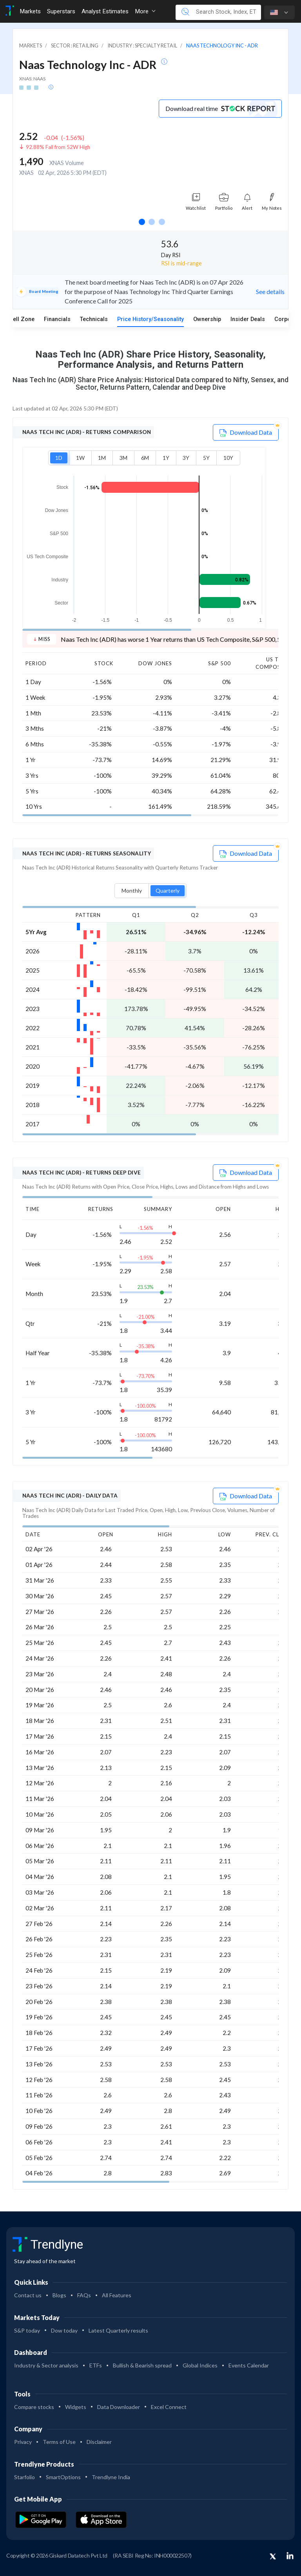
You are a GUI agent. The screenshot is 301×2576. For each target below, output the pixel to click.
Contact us (28, 2295)
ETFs (95, 2365)
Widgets (75, 2407)
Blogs (59, 2295)
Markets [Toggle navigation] (30, 11)
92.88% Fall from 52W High (58, 147)
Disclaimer (99, 2441)
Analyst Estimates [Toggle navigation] (105, 11)
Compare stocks (34, 2407)
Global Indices (200, 2365)
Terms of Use (59, 2441)
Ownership (207, 319)
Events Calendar (248, 2365)
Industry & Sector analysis (46, 2365)
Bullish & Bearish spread (142, 2365)
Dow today (64, 2330)
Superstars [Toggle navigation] (61, 11)
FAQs (84, 2295)
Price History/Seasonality (150, 319)
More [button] (145, 11)
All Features (116, 2295)
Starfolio (24, 2477)
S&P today (27, 2330)
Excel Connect (169, 2407)
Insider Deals (247, 319)
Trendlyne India (111, 2477)
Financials (57, 319)
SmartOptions (63, 2477)
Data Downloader (118, 2407)
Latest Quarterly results (118, 2330)
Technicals (94, 319)
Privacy (23, 2441)
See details (270, 291)
